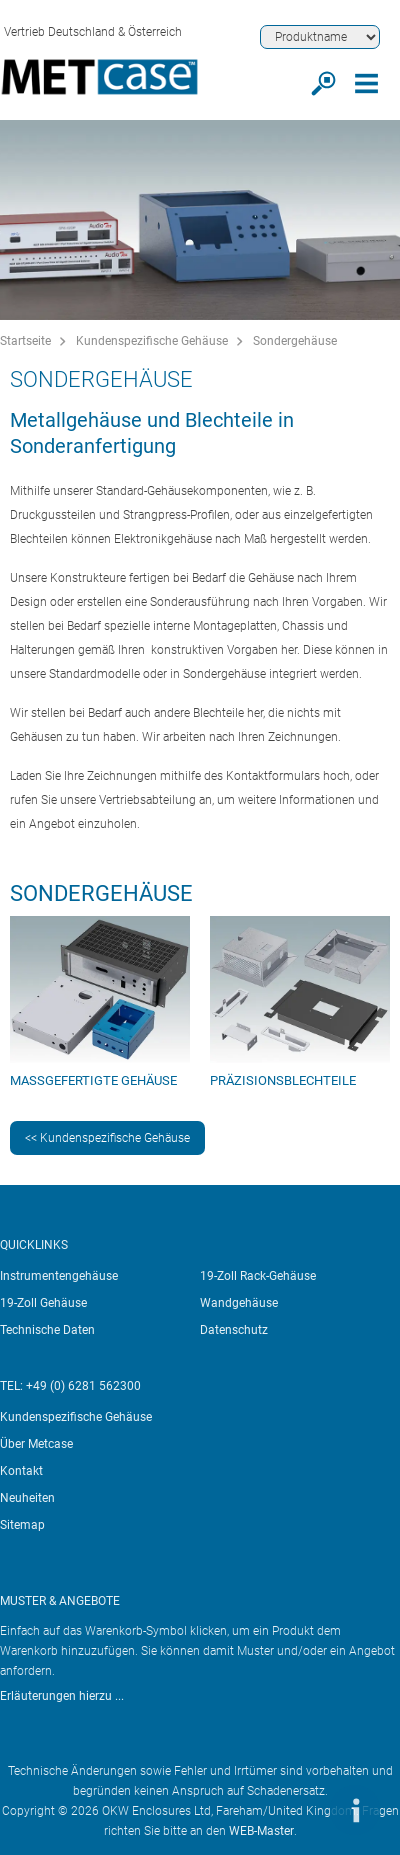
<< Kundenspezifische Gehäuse (107, 1138)
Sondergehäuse (295, 341)
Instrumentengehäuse (59, 1276)
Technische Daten (47, 1330)
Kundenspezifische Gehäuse (152, 341)
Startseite (25, 341)
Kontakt (21, 1471)
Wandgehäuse (239, 1303)
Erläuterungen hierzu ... (62, 1696)
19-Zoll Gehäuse (43, 1303)
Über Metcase (36, 1444)
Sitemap (22, 1525)
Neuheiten (27, 1498)
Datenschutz (234, 1330)
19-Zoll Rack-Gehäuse (258, 1276)
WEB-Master (261, 1831)
